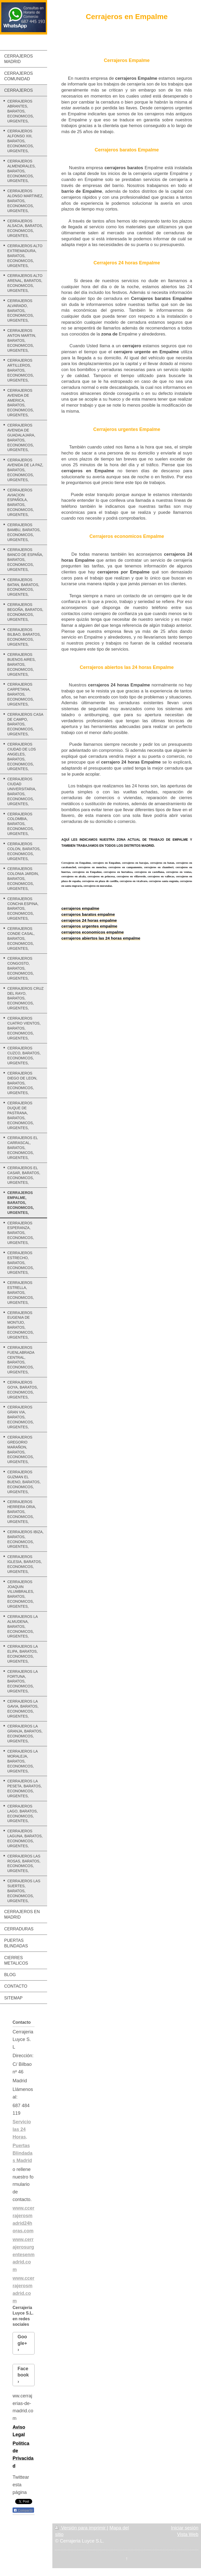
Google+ (22, 2340)
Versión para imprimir (81, 2527)
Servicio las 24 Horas (22, 2129)
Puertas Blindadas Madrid (22, 2153)
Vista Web (187, 2534)
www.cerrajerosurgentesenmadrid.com (24, 2254)
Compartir (23, 2510)
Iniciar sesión (184, 2527)
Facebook (23, 2372)
